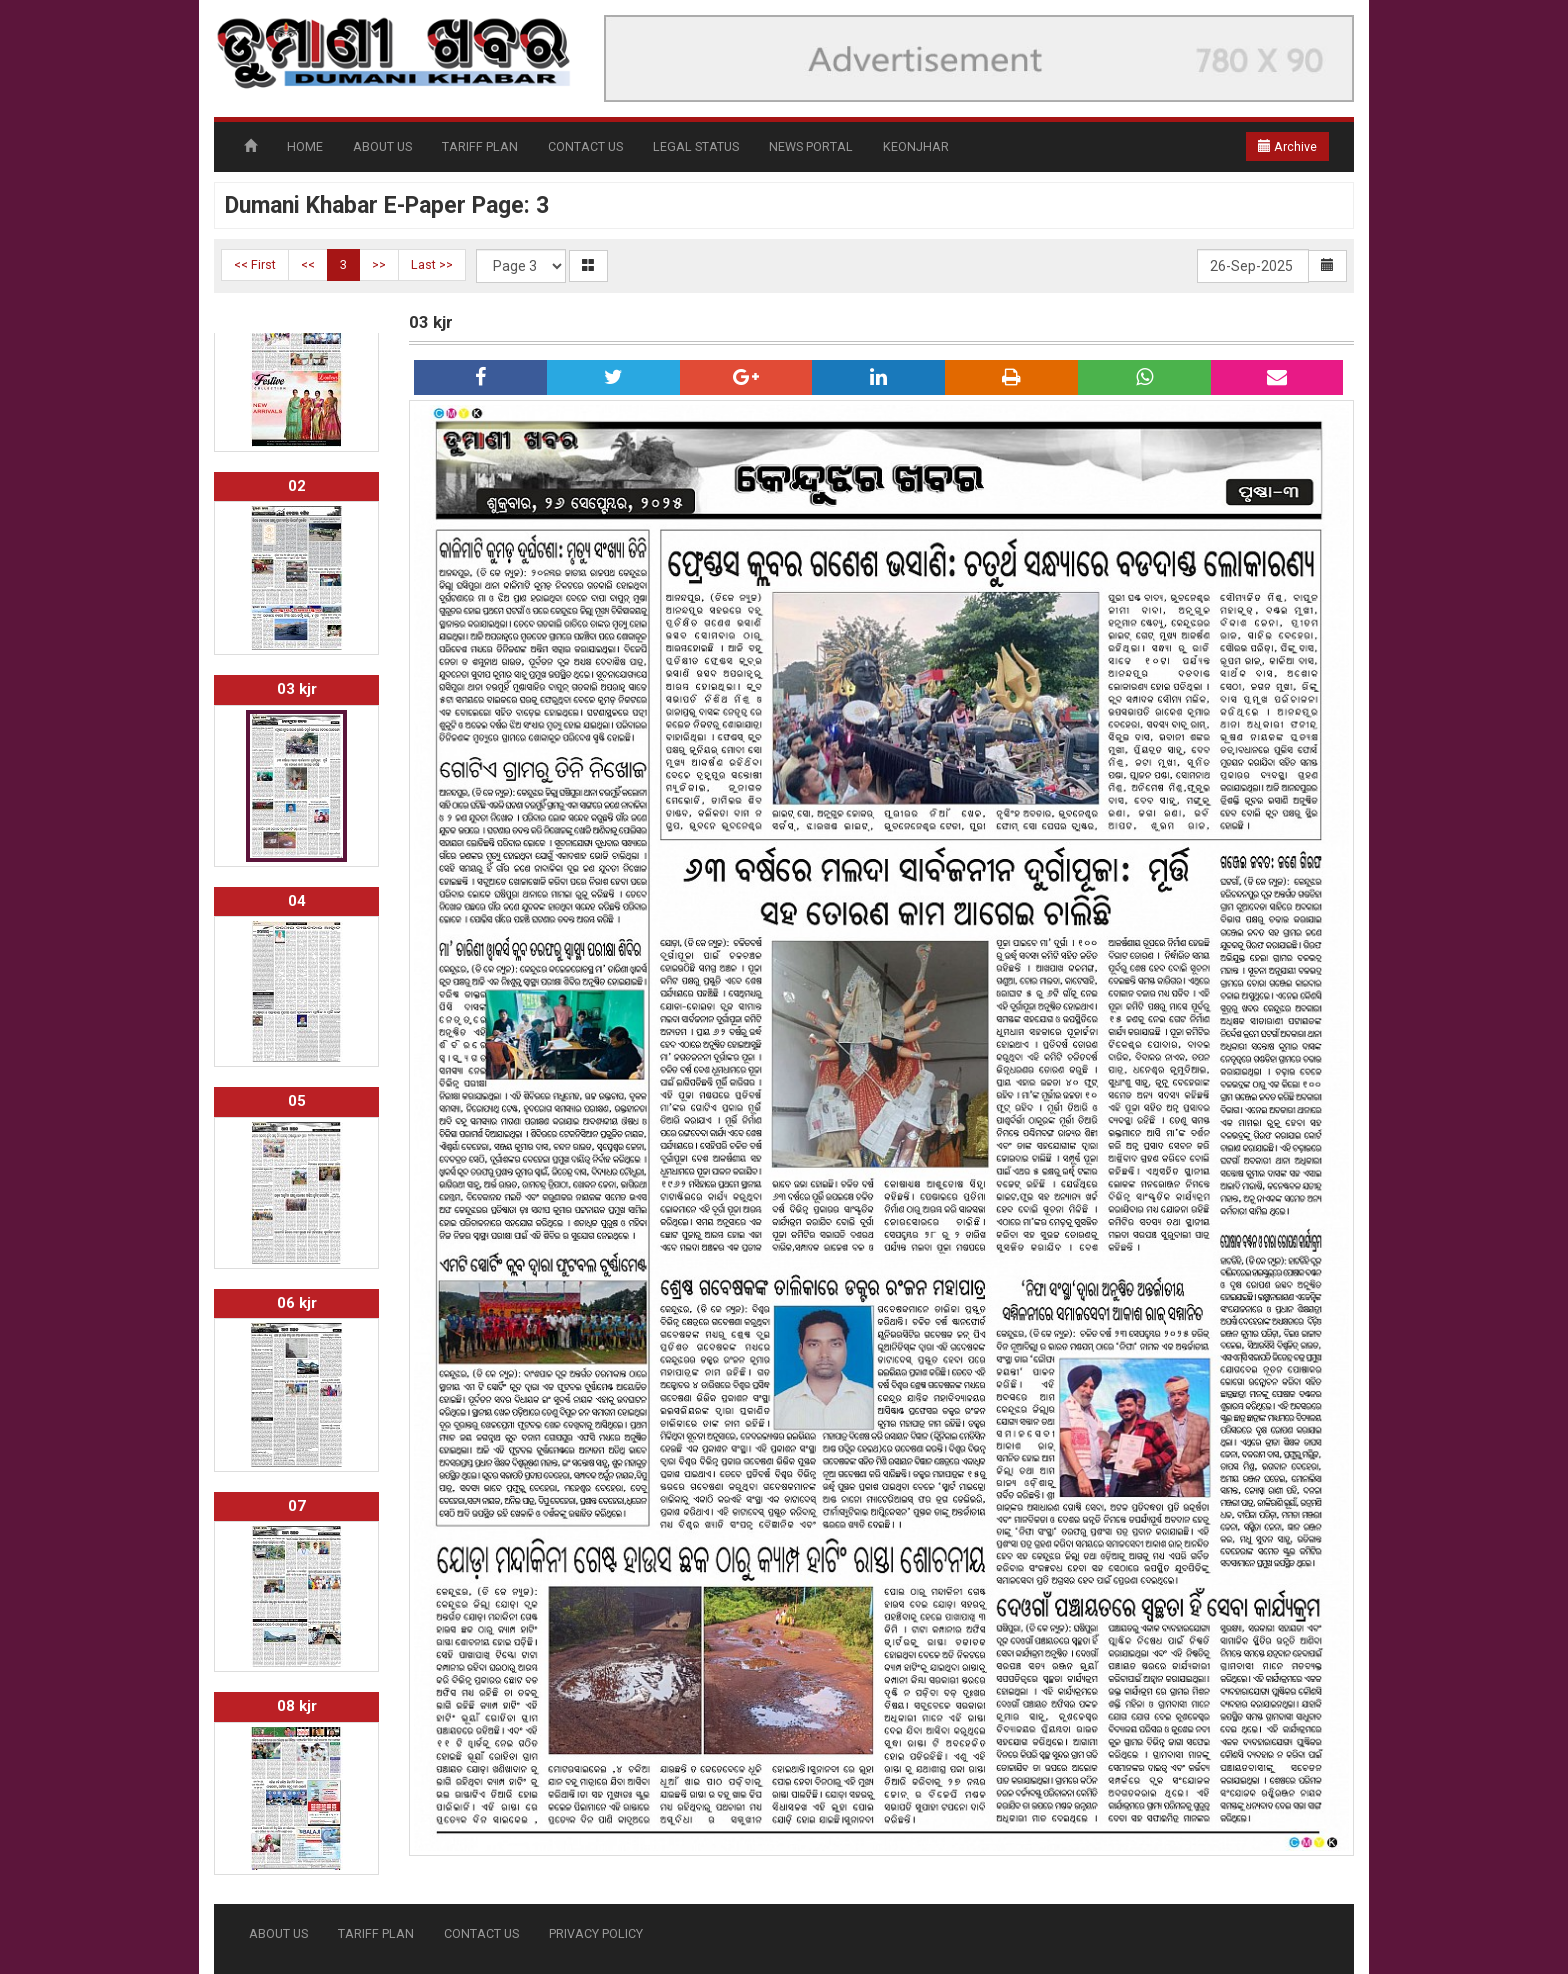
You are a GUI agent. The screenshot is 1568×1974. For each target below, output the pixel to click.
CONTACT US (585, 146)
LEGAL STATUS (696, 146)
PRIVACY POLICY (596, 1933)
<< (308, 264)
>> (379, 264)
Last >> (432, 264)
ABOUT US (382, 146)
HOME (305, 146)
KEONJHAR (916, 146)
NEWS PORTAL (811, 146)
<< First (255, 264)
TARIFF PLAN (480, 146)
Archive (1287, 146)
